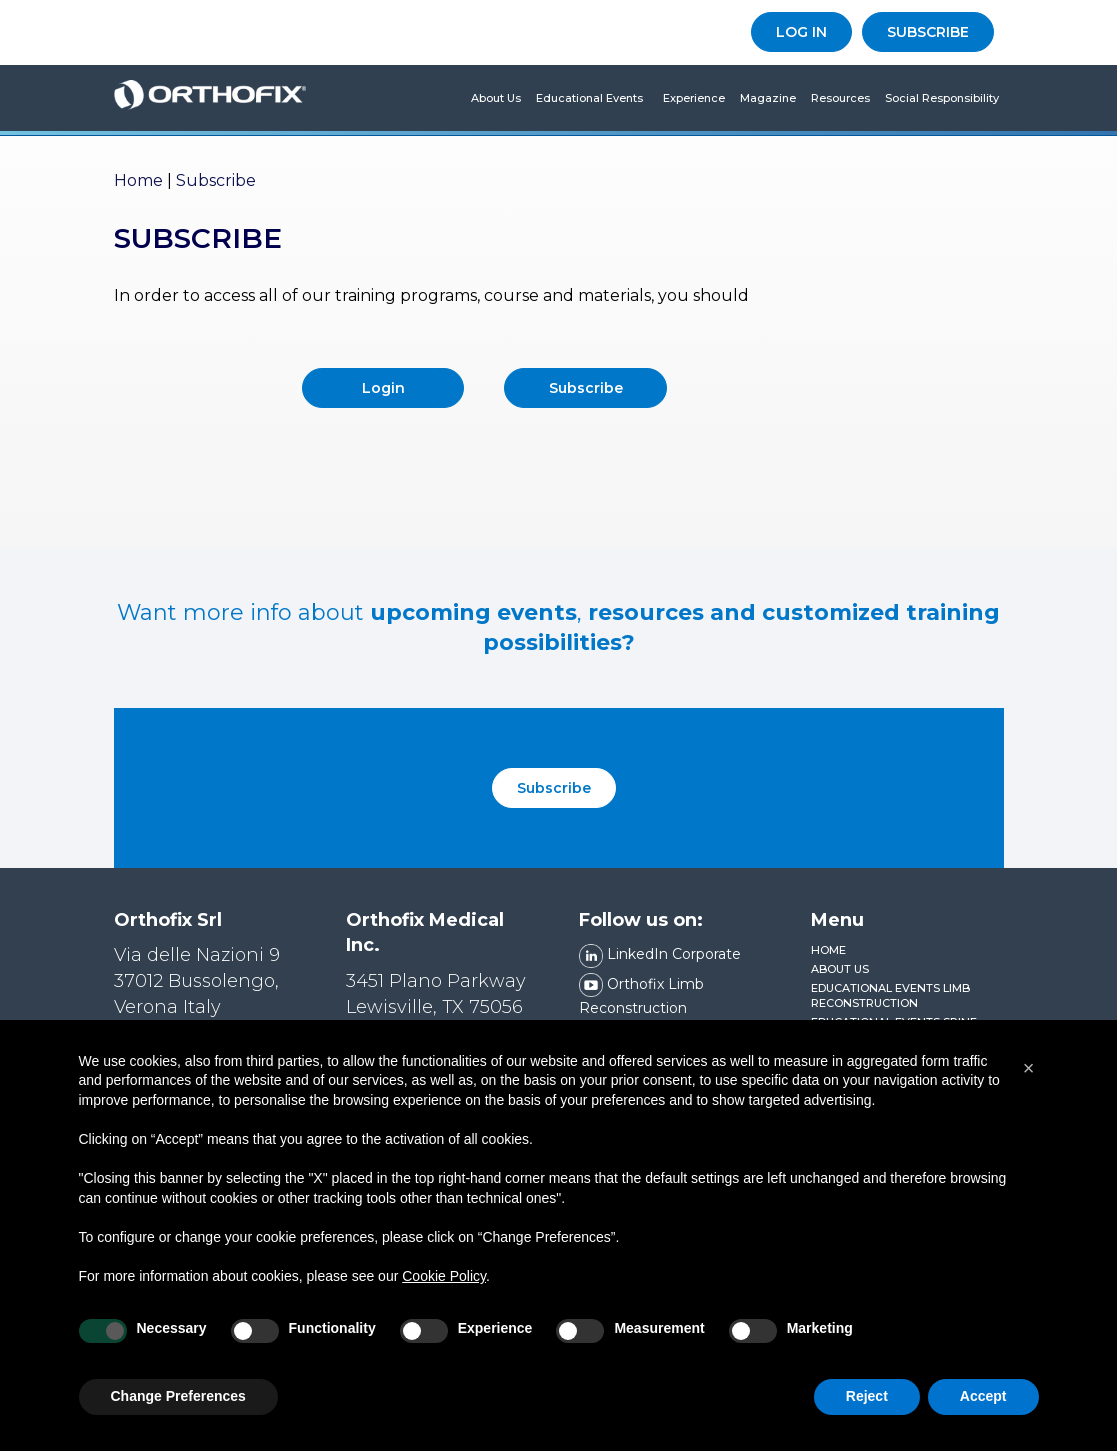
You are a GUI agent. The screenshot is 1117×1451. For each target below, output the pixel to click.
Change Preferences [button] (178, 1396)
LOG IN (801, 32)
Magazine (768, 98)
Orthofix (210, 98)
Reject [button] (867, 1396)
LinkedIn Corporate (660, 954)
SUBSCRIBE (928, 32)
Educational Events (589, 98)
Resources (840, 98)
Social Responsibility (942, 98)
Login (383, 388)
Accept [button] (983, 1396)
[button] (1029, 1068)
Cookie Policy (444, 1276)
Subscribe (586, 388)
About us (496, 98)
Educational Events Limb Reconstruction (890, 996)
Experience (694, 98)
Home (138, 180)
